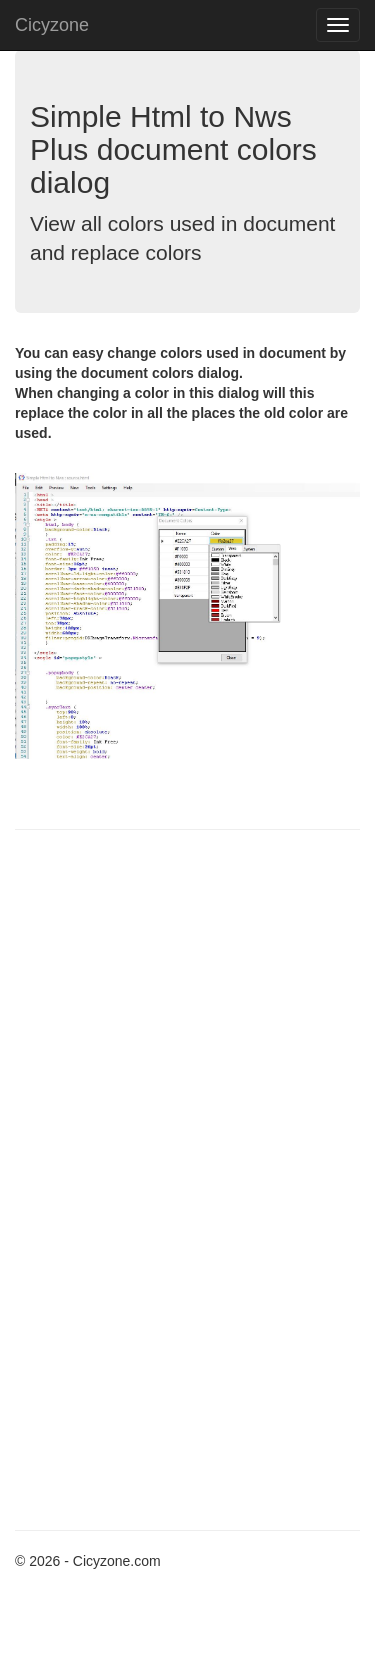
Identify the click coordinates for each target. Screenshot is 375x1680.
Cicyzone (52, 25)
